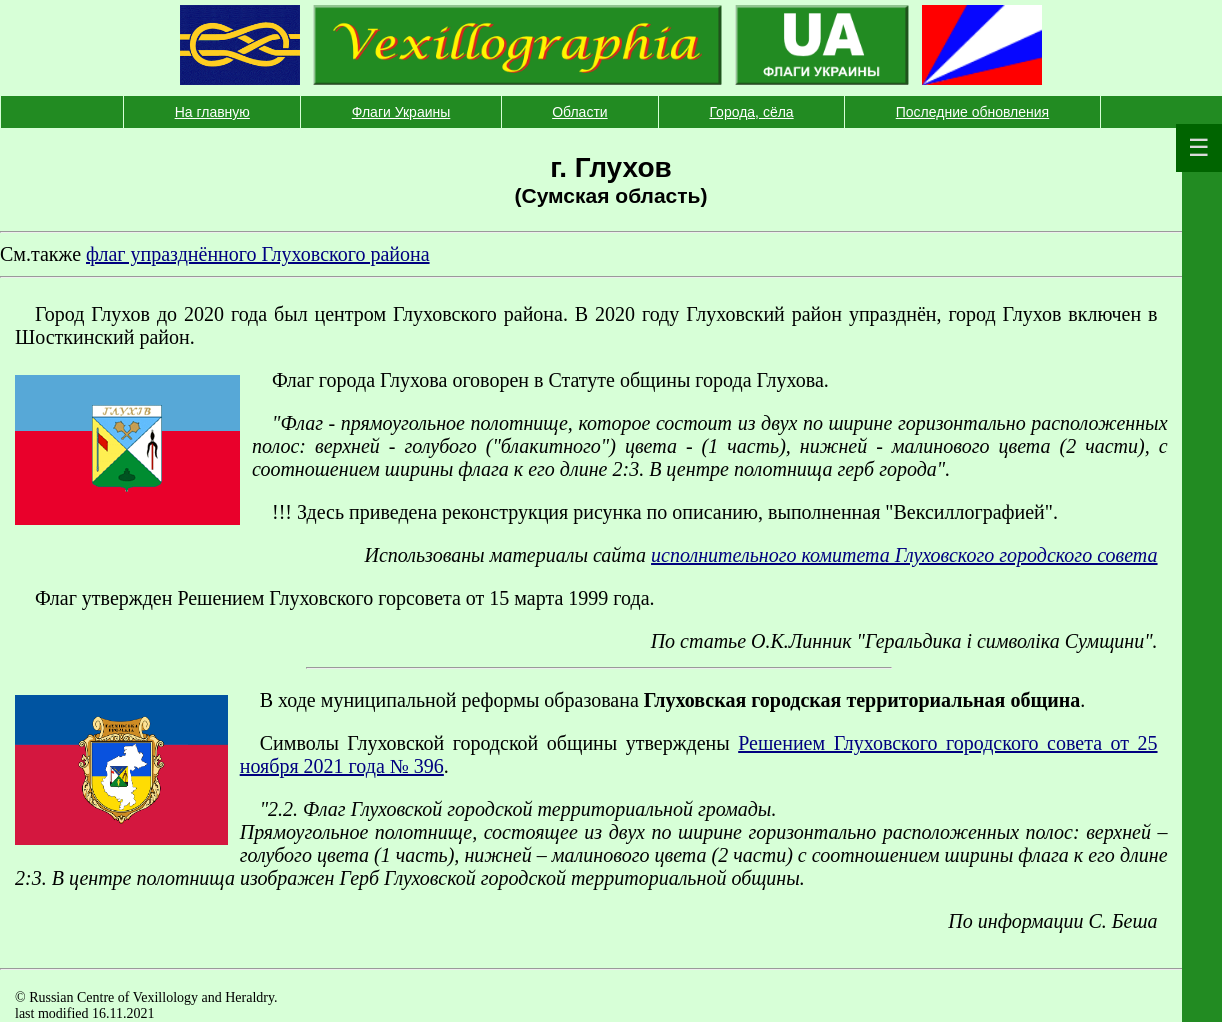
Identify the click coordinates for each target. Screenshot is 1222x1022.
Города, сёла (751, 112)
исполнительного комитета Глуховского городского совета (904, 555)
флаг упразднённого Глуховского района (258, 254)
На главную (212, 112)
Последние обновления (972, 112)
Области (579, 112)
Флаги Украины (401, 112)
